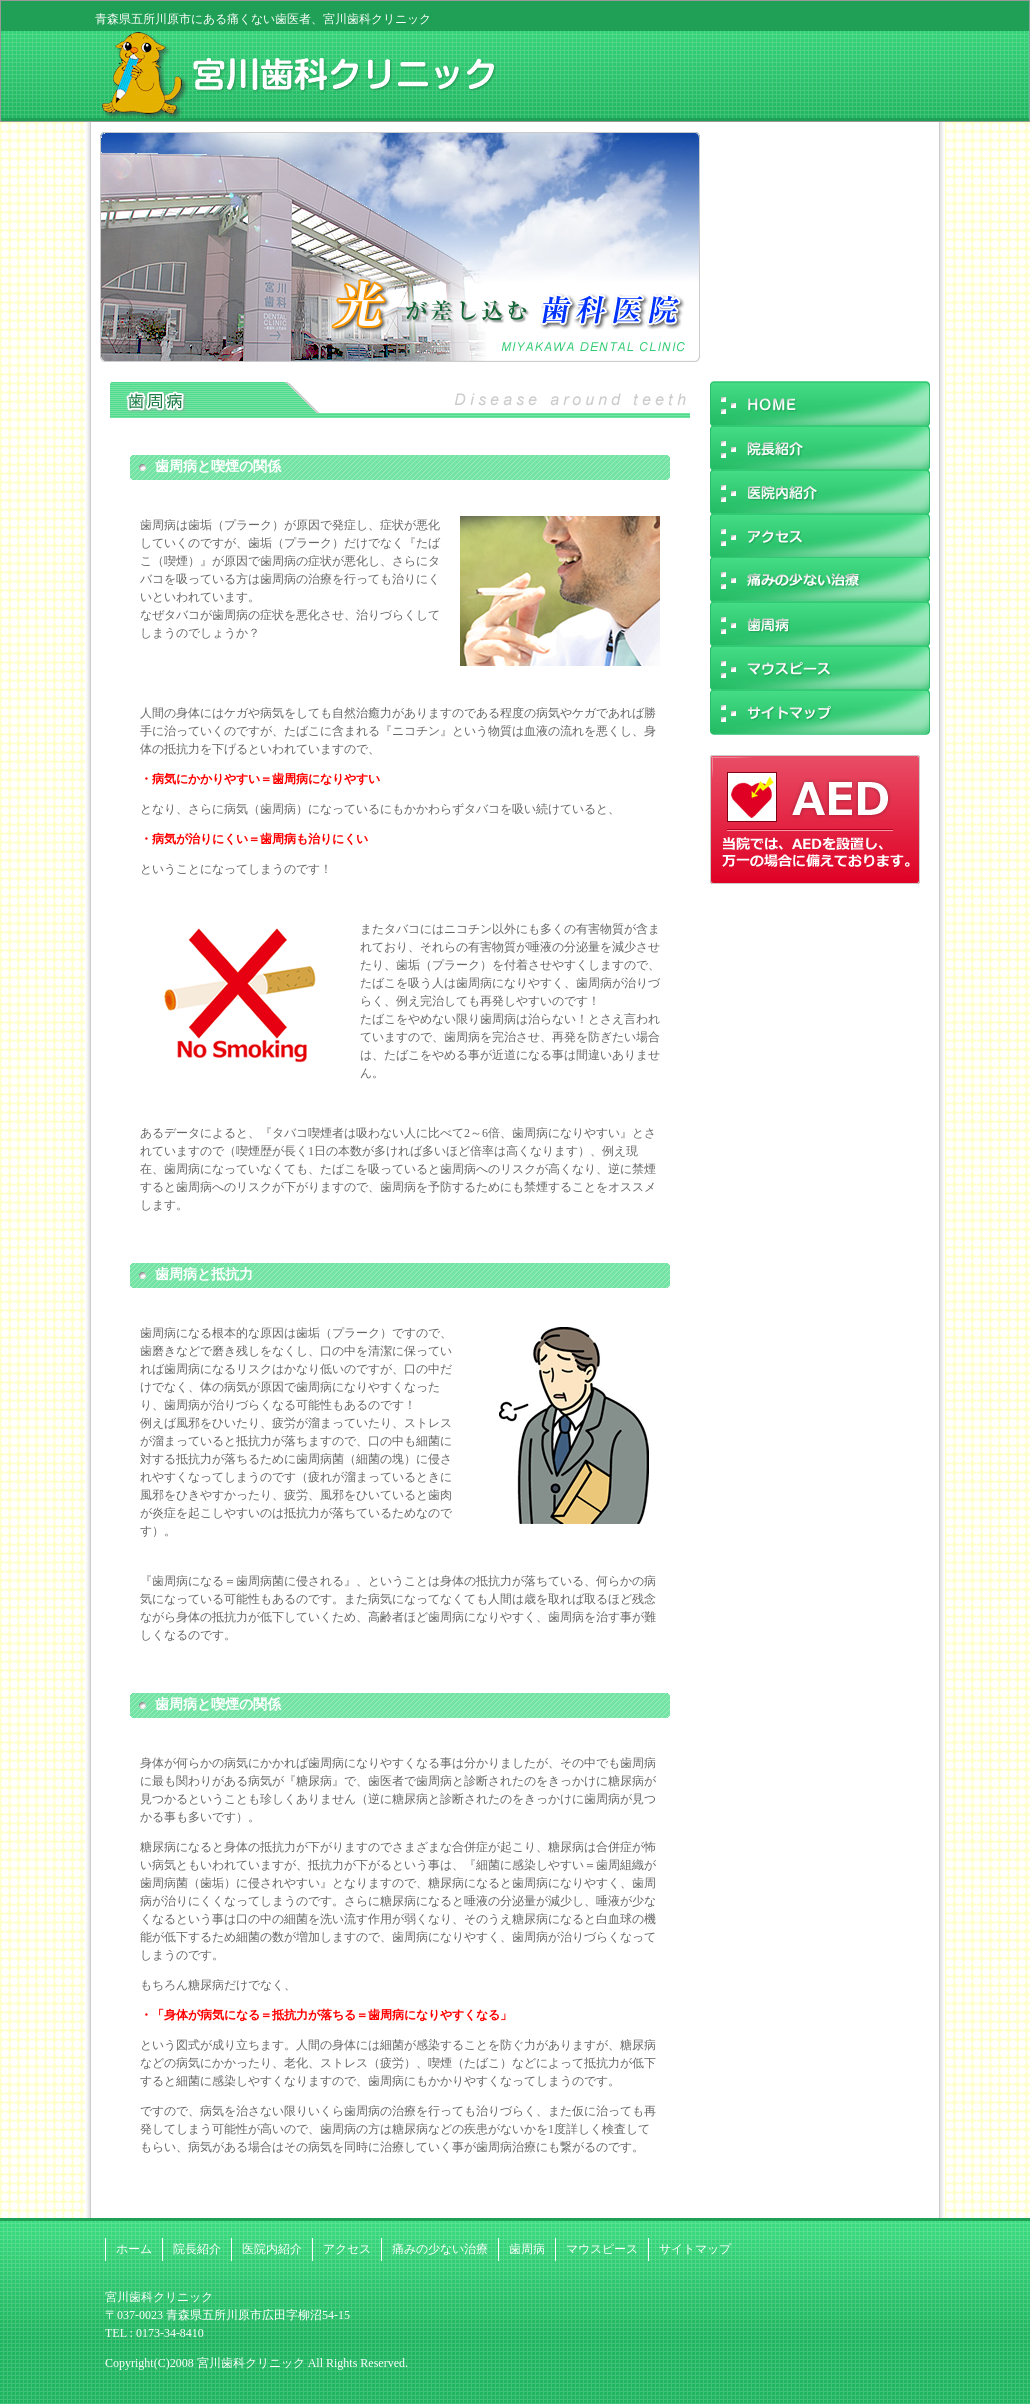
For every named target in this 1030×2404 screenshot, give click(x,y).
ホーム (134, 2249)
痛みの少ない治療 (440, 2249)
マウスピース (602, 2249)
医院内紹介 (272, 2249)
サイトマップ (695, 2249)
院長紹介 (197, 2249)
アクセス (347, 2249)
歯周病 (527, 2249)
